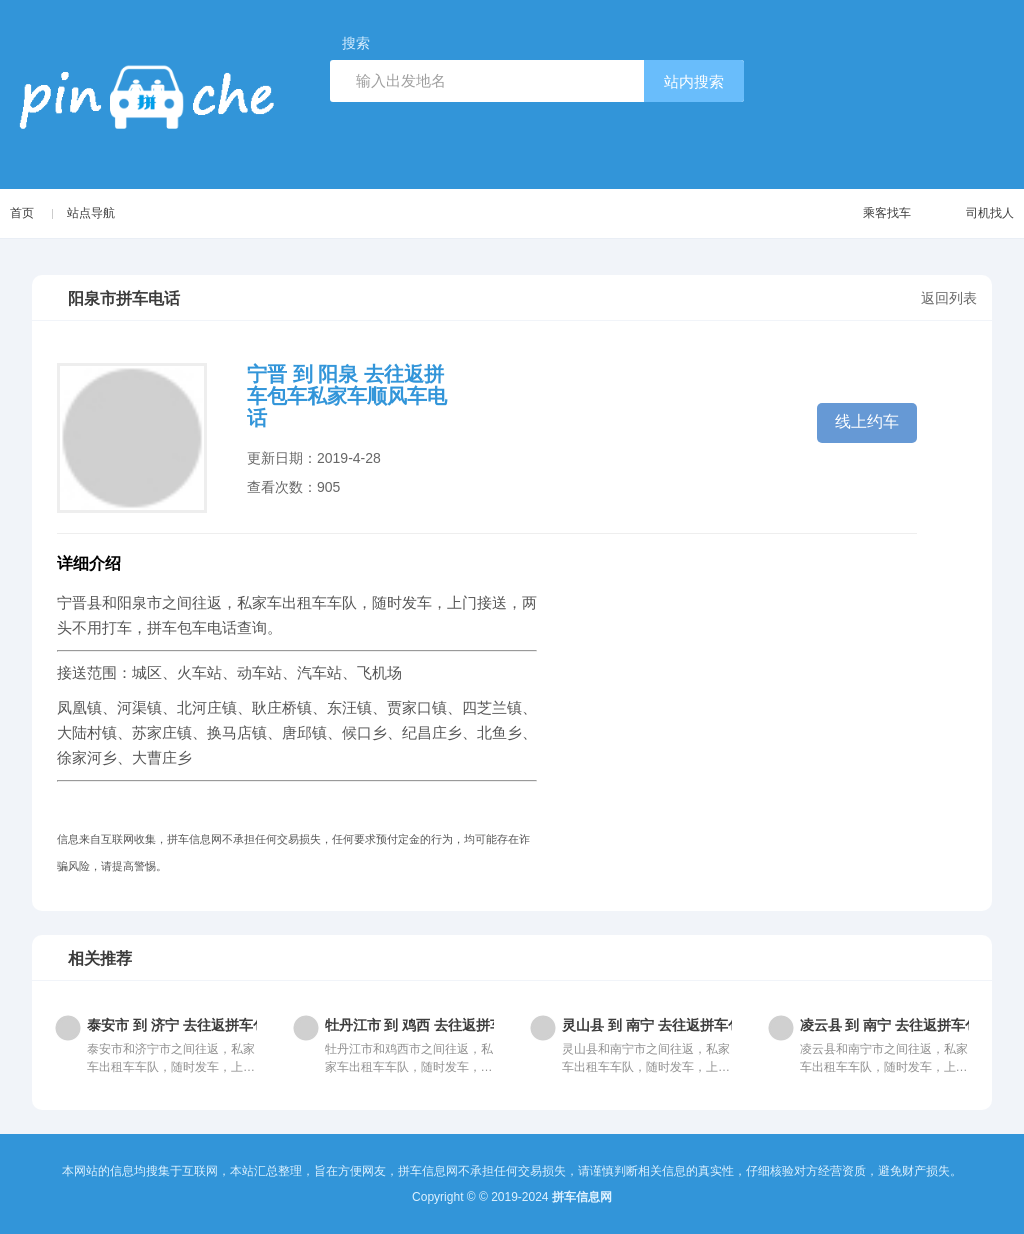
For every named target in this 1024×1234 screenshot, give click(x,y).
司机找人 (970, 213)
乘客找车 (867, 213)
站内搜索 (694, 81)
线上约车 (867, 421)
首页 (22, 213)
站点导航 (93, 213)
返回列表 (949, 298)
